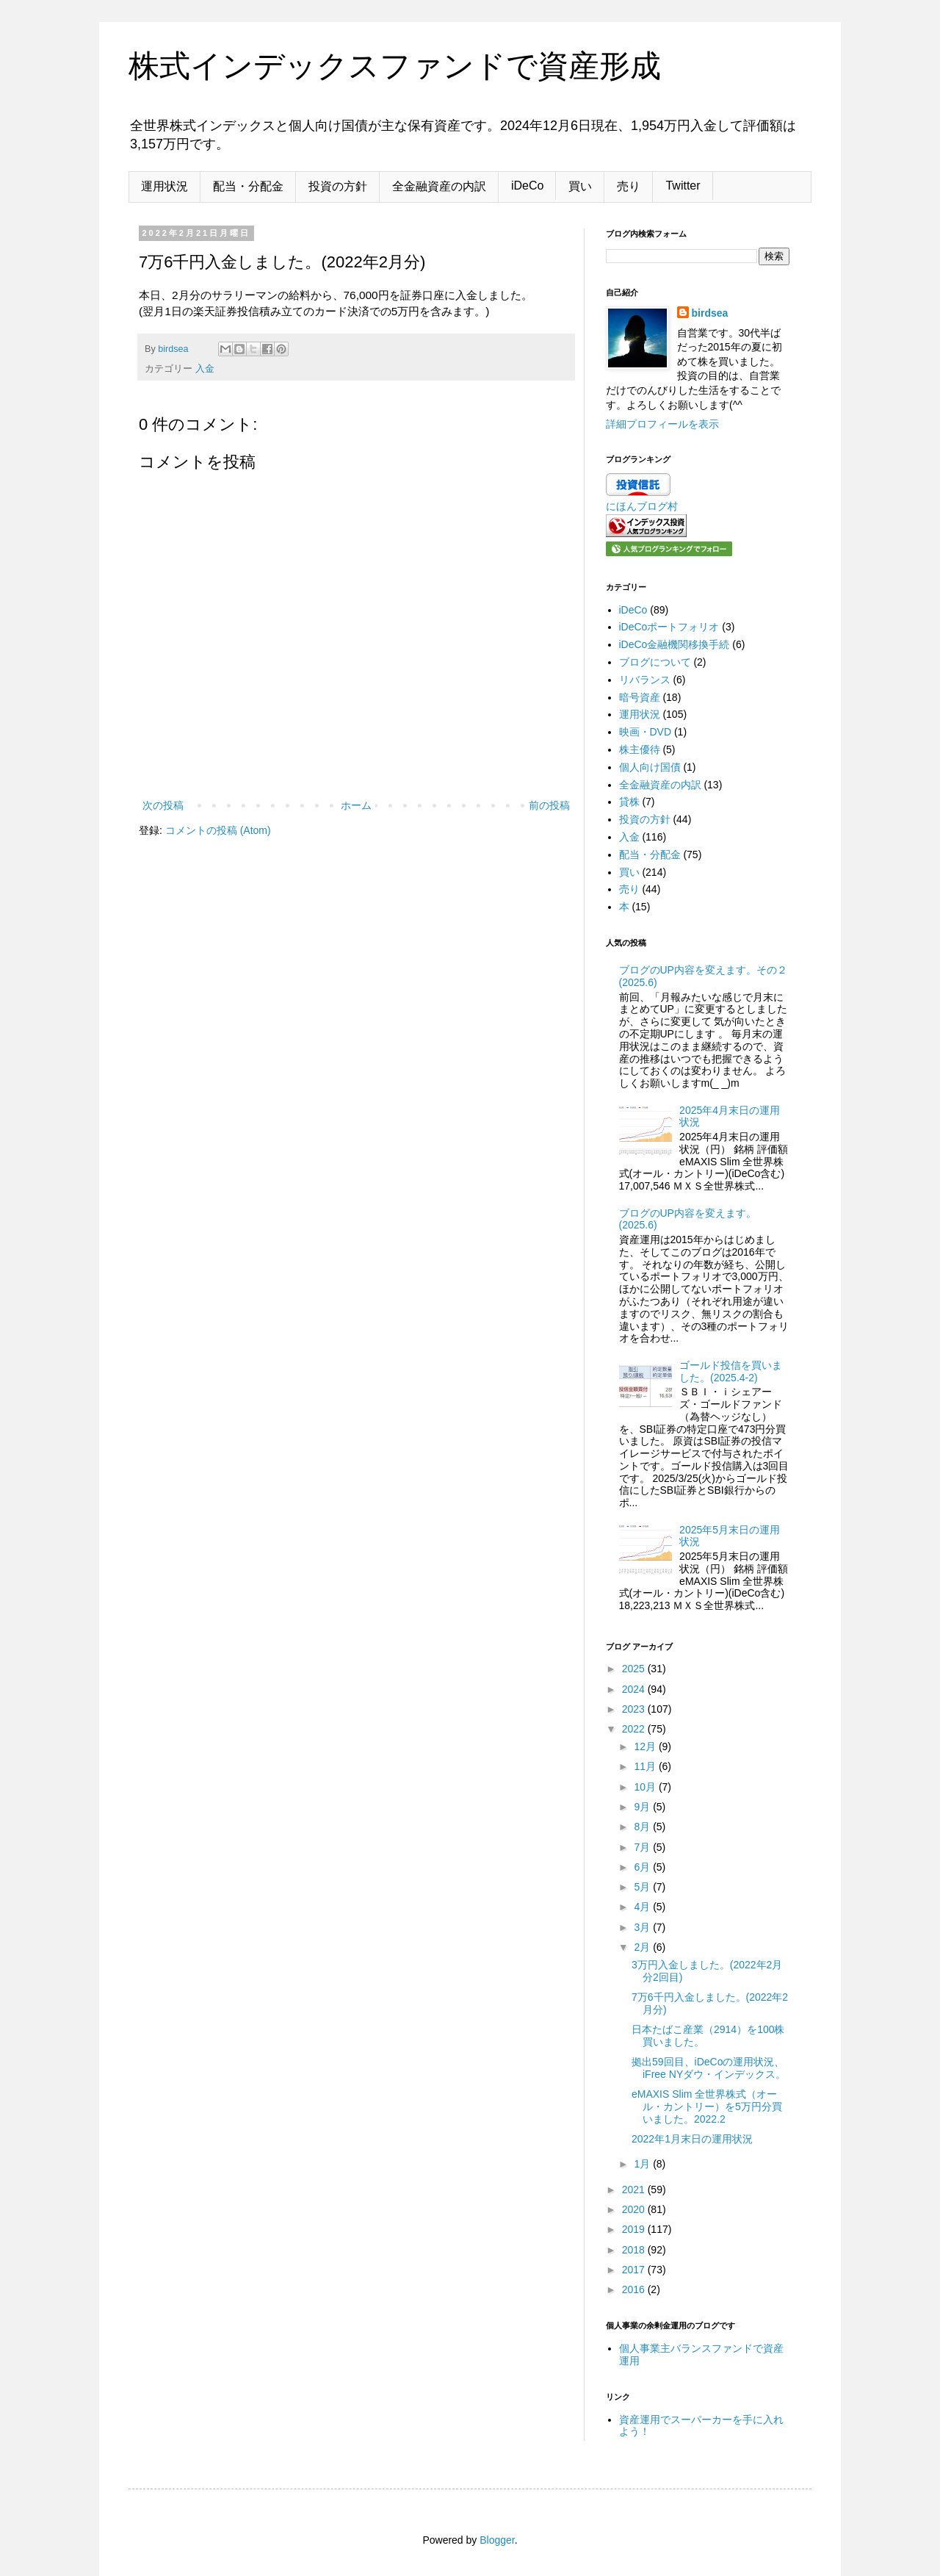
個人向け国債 (650, 767)
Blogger (497, 2540)
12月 (646, 1746)
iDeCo (527, 185)
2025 (635, 1668)
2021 (635, 2189)
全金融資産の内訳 (439, 186)
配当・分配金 (248, 186)
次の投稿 (163, 805)
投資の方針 (337, 186)
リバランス (644, 680)
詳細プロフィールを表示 (662, 424)
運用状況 (164, 186)
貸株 (629, 801)
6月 (643, 1867)
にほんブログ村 (642, 506)
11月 (646, 1766)
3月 (643, 1927)
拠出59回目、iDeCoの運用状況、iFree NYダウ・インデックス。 (709, 2068)
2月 (643, 1947)
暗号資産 (639, 697)
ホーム (356, 805)
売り (628, 186)
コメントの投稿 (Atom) (218, 830)
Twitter (682, 185)
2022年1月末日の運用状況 (692, 2139)
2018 (635, 2250)
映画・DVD (645, 732)
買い (580, 186)
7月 (643, 1847)
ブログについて (655, 662)
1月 (643, 2164)
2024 (635, 1689)
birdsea (710, 313)
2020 (635, 2209)
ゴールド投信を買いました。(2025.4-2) (730, 1371)
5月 (643, 1887)
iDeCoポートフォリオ (669, 627)
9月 (643, 1807)
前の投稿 (549, 805)
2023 (635, 1709)
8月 (643, 1826)
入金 (204, 369)
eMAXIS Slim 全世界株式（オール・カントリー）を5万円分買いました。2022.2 (707, 2106)
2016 (635, 2289)
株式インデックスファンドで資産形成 (395, 65)
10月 (646, 1787)
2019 (635, 2229)
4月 (643, 1907)
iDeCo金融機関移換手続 (674, 644)
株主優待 (639, 749)
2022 (635, 1729)
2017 (635, 2269)
